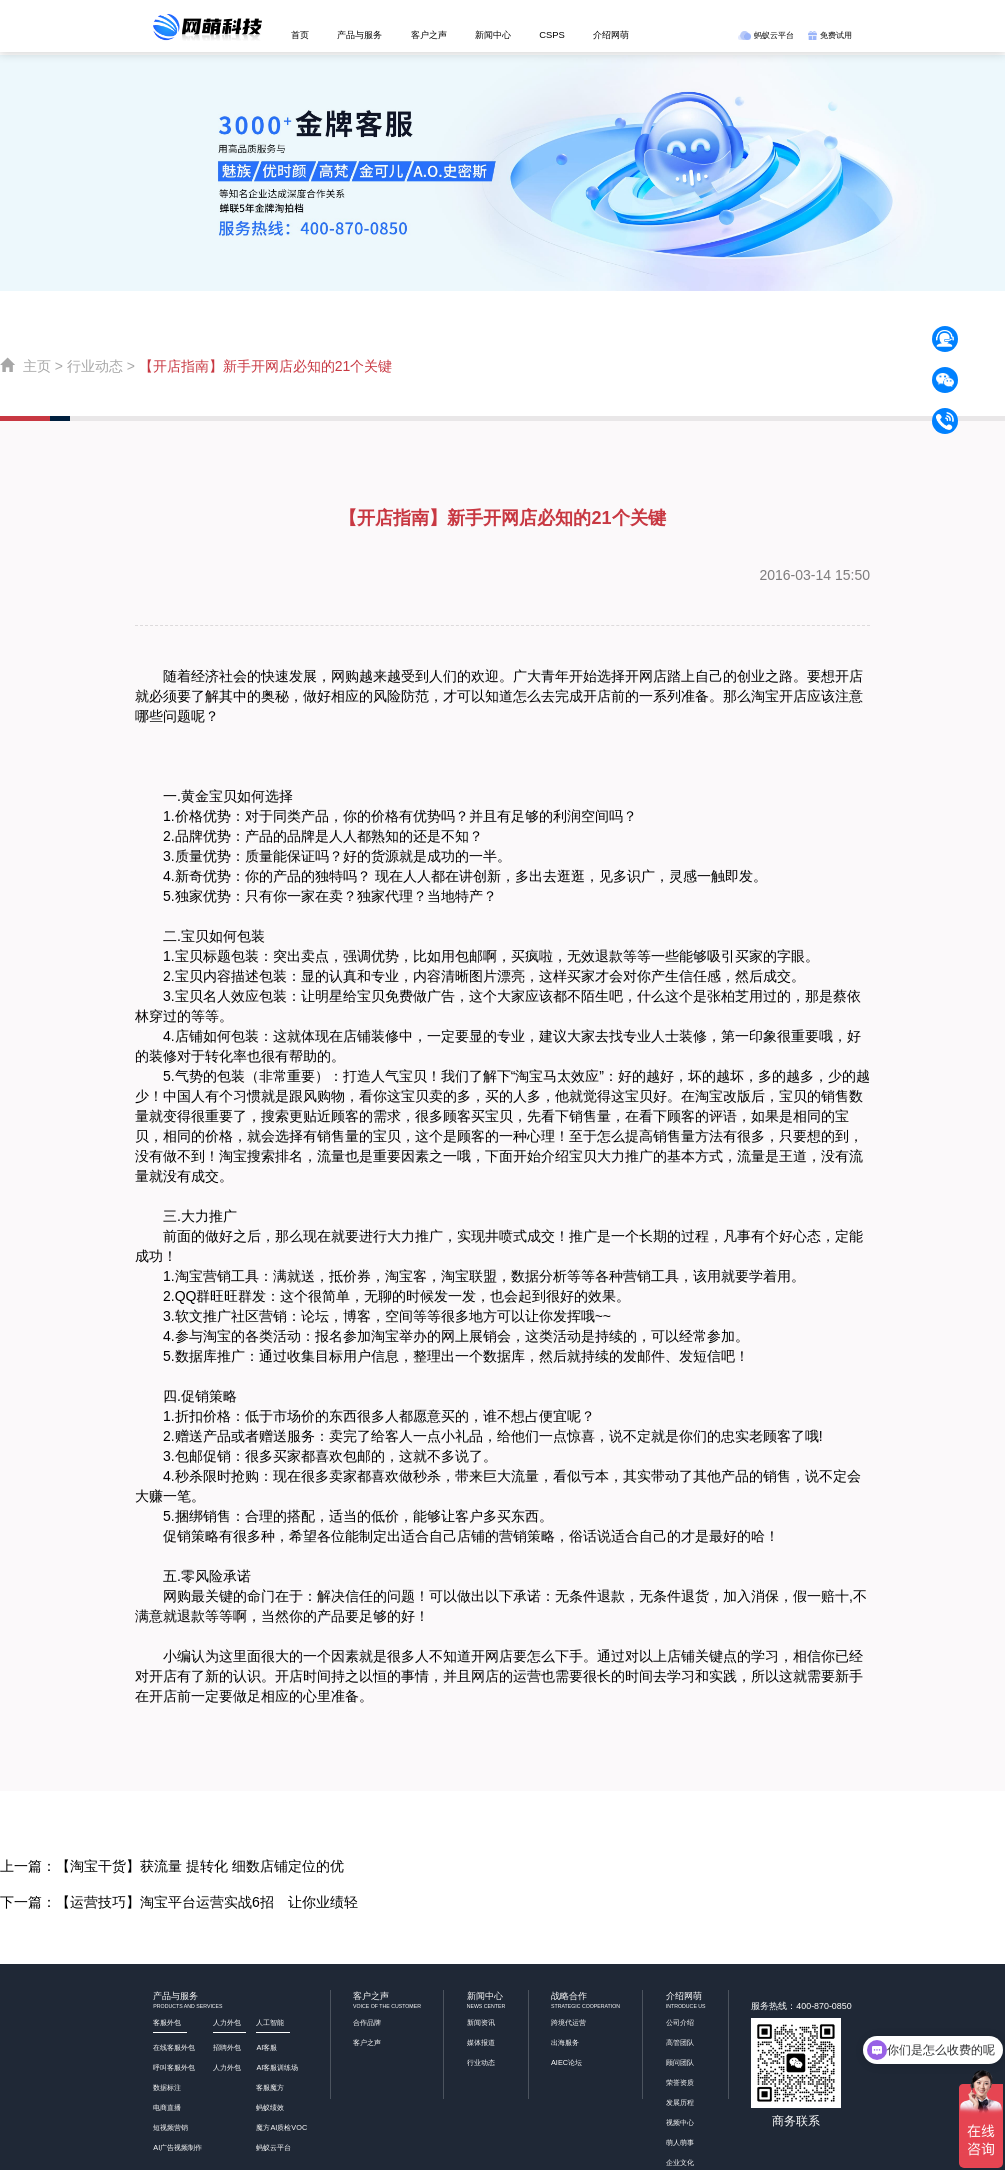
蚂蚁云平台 (765, 35)
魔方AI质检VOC (281, 2127)
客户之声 (429, 34)
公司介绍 (680, 2022)
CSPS (552, 34)
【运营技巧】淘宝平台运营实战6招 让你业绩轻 (207, 1902)
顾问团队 (680, 2062)
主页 (37, 366)
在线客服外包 (174, 2047)
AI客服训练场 (277, 2067)
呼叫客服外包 (174, 2067)
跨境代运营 (568, 2022)
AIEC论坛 (566, 2062)
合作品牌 (367, 2022)
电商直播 (167, 2107)
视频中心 (680, 2122)
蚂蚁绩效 (270, 2107)
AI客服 (266, 2047)
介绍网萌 (611, 34)
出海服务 (565, 2042)
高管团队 (680, 2042)
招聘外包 (227, 2047)
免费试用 (830, 35)
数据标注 (167, 2087)
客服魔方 (270, 2087)
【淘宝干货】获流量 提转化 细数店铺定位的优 (200, 1866)
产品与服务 (359, 34)
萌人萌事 (680, 2142)
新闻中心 (493, 34)
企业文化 (680, 2162)
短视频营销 (170, 2127)
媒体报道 (481, 2042)
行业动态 (95, 366)
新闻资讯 (481, 2022)
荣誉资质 (680, 2082)
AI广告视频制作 (177, 2147)
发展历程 (680, 2102)
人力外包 (227, 2067)
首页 (300, 34)
